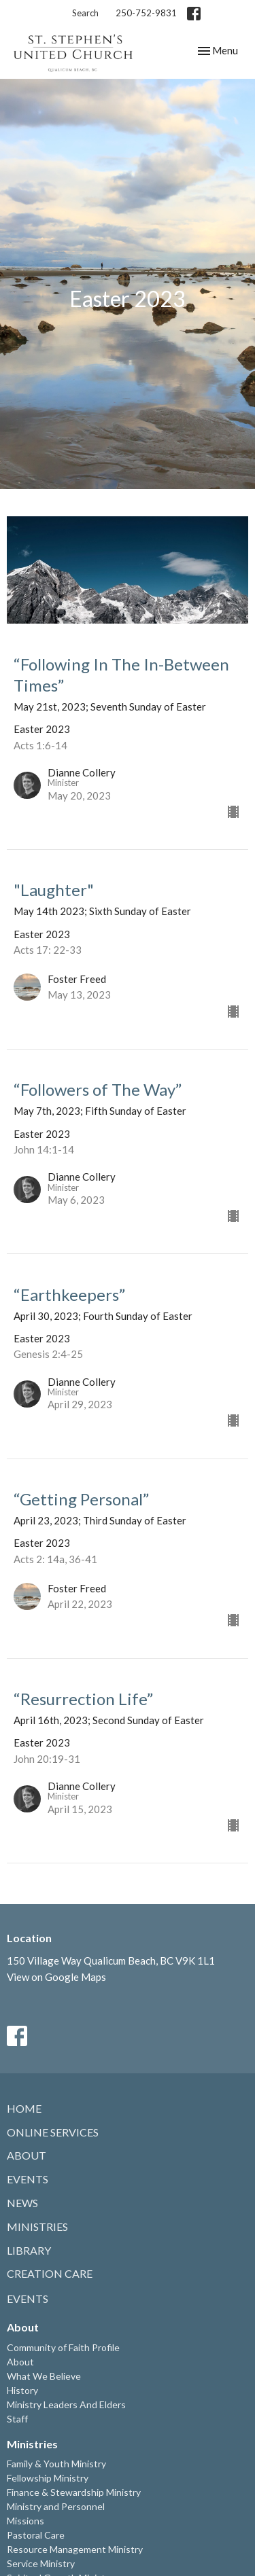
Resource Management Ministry (75, 2549)
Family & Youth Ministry (56, 2463)
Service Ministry (41, 2563)
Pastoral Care (36, 2535)
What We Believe (44, 2376)
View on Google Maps (56, 1977)
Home (24, 2108)
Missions (25, 2520)
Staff (17, 2419)
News (22, 2202)
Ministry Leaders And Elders (66, 2404)
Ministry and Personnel (56, 2506)
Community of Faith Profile (63, 2347)
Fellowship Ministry (47, 2478)
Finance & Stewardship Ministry (74, 2492)
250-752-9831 (146, 12)
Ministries (37, 2226)
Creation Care (49, 2273)
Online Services (53, 2132)
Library (29, 2250)
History (22, 2390)
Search (85, 12)
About (26, 2155)
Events (27, 2178)
